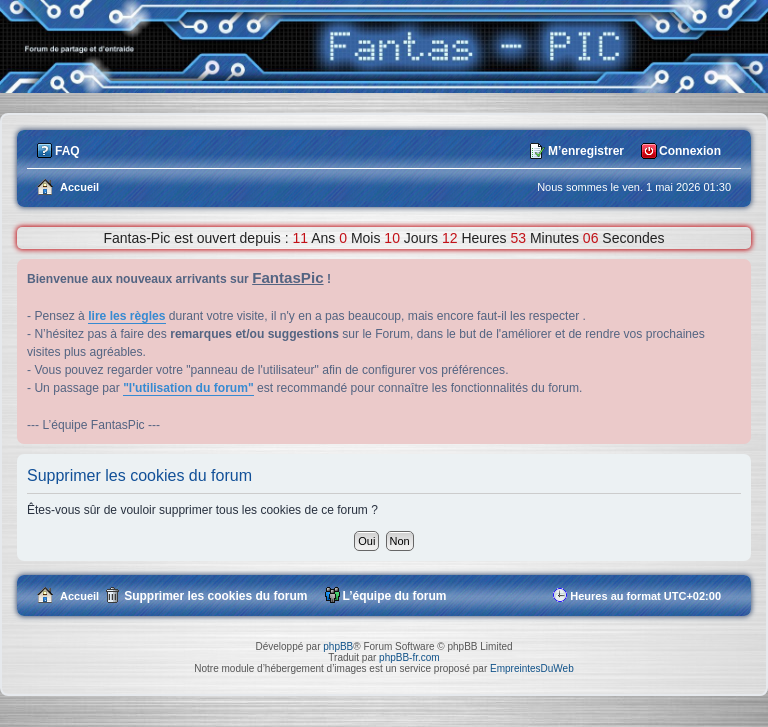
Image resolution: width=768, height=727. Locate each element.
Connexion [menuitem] (690, 151)
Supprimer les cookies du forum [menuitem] (215, 596)
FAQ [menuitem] (67, 151)
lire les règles (126, 316)
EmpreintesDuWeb (532, 668)
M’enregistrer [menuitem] (586, 151)
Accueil (79, 596)
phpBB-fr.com (409, 657)
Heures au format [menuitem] (645, 596)
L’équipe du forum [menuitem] (395, 596)
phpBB (338, 646)
